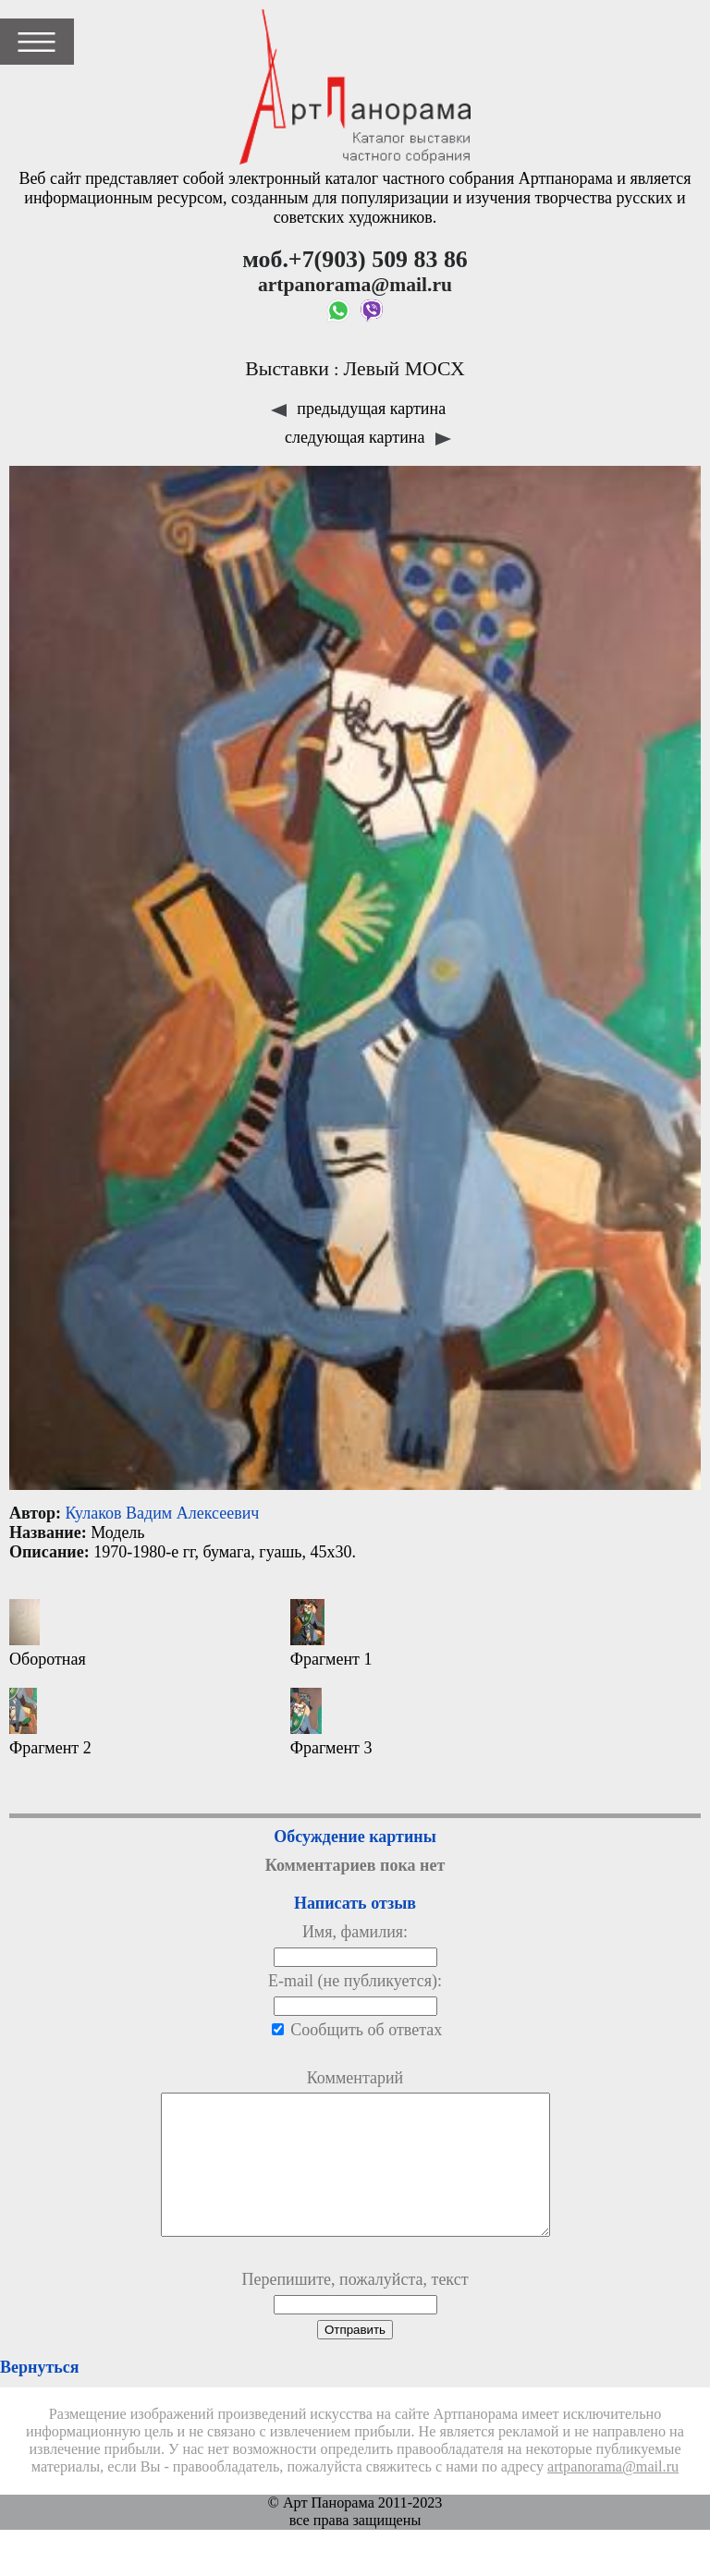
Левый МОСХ (403, 369)
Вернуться (39, 2395)
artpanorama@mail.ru (613, 2494)
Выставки (287, 369)
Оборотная (47, 1633)
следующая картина (368, 437)
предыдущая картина (358, 408)
